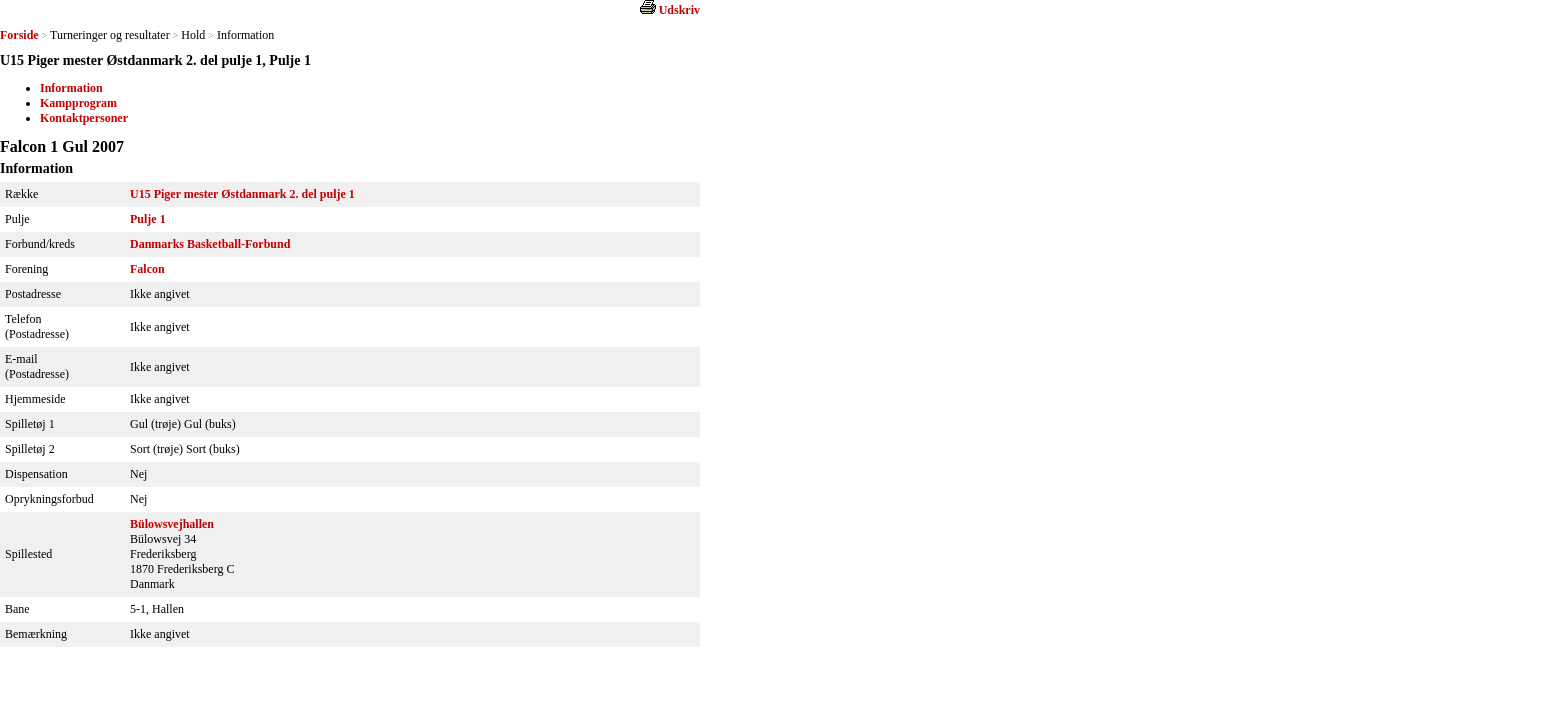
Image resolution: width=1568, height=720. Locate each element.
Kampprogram (78, 103)
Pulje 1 (148, 219)
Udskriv (679, 10)
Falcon (147, 269)
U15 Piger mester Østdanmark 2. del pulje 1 (242, 194)
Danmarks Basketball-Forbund (210, 244)
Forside (19, 35)
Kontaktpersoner (84, 118)
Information (71, 88)
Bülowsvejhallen (172, 524)
